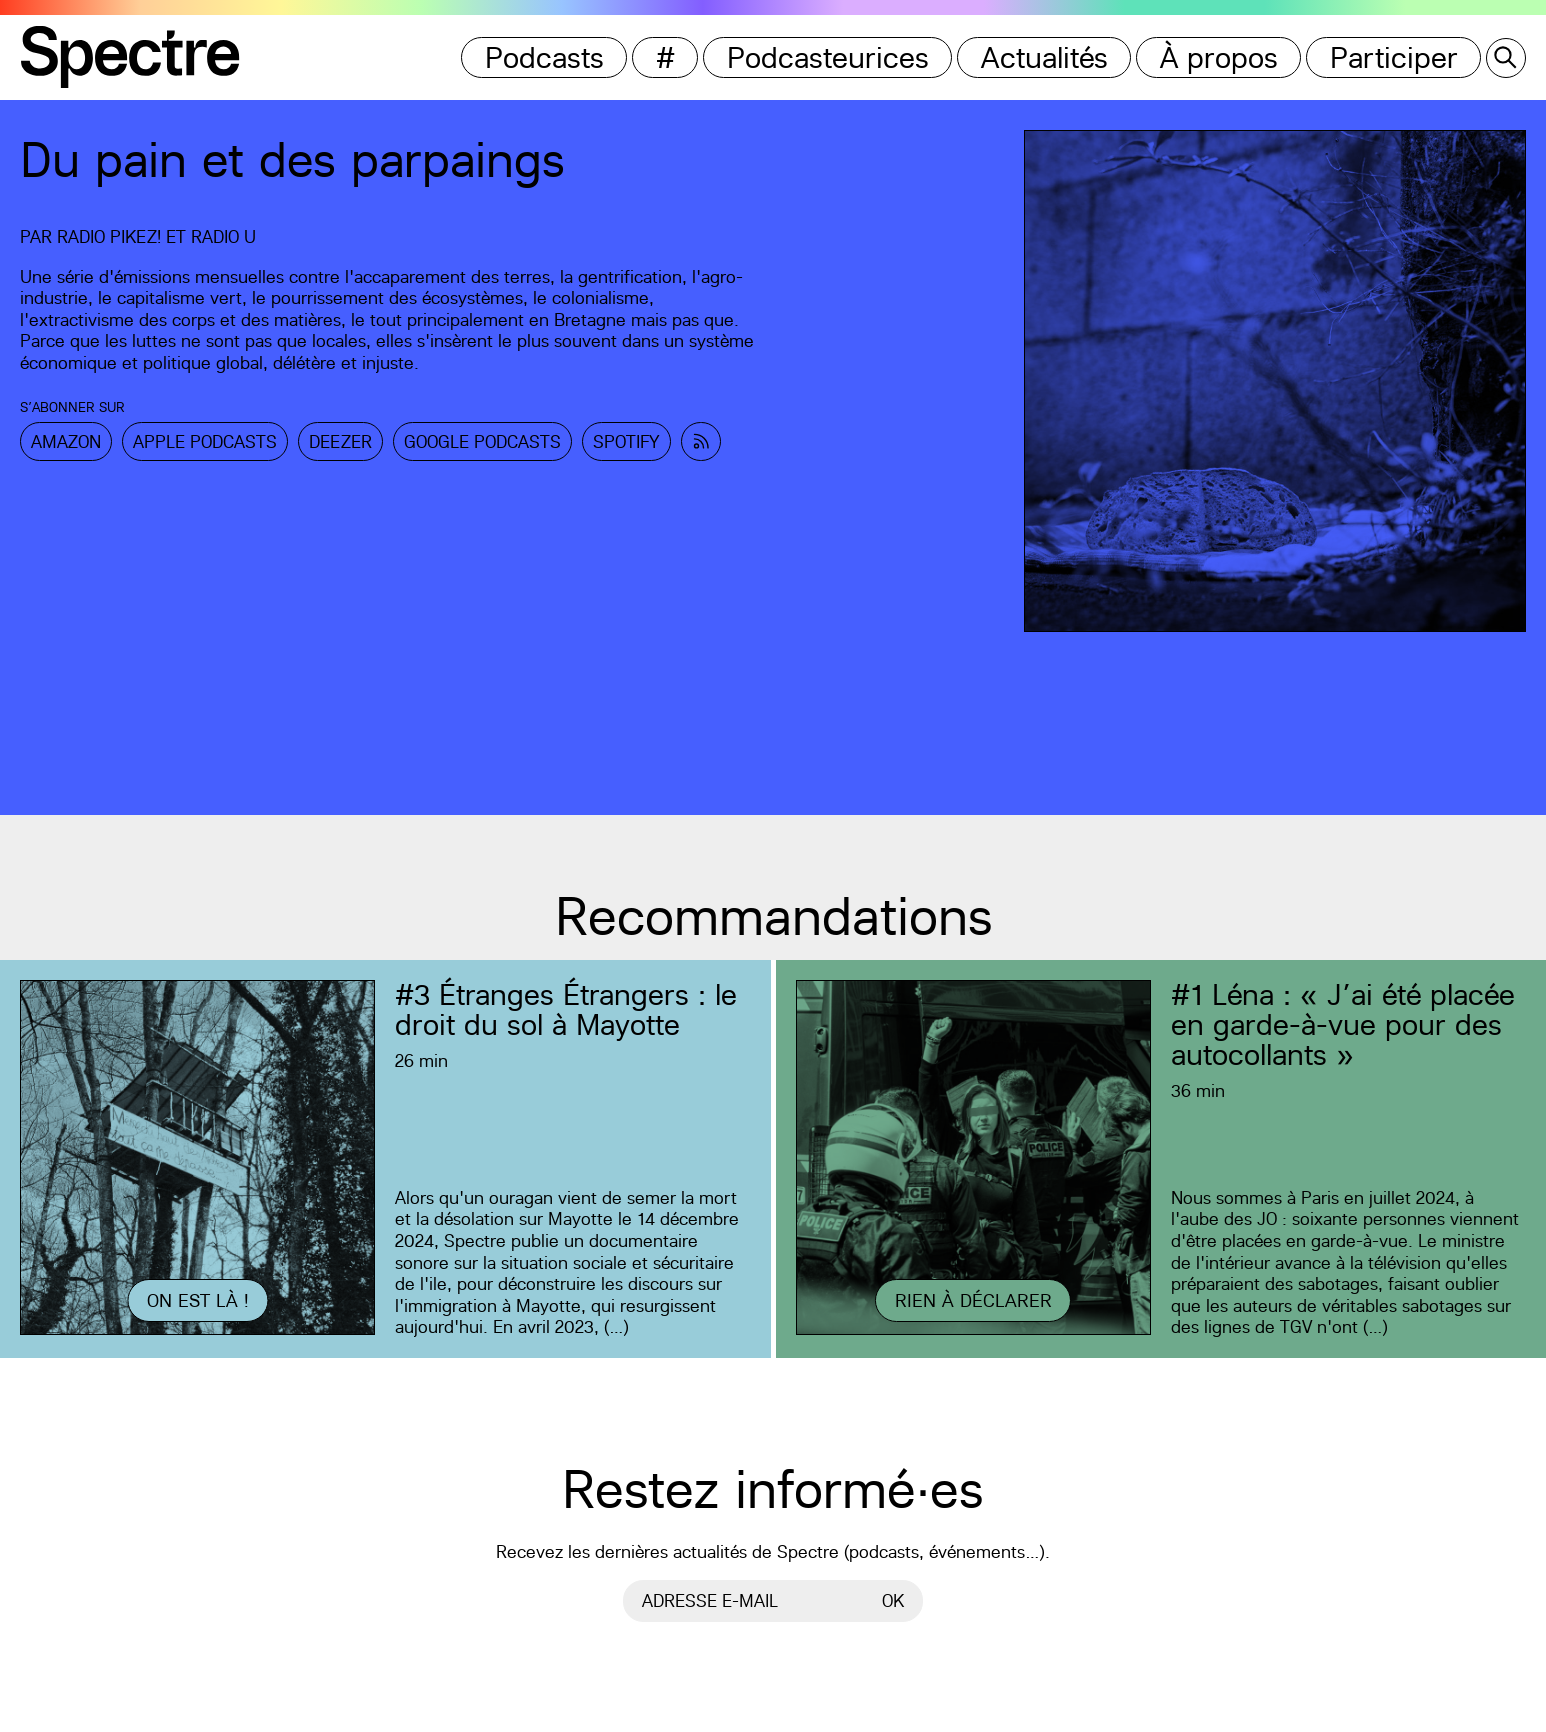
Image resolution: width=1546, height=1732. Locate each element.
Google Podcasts (482, 441)
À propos (1219, 57)
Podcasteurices (828, 57)
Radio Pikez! (109, 236)
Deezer (340, 441)
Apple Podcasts (205, 441)
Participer (1394, 57)
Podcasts (544, 57)
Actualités (1044, 57)
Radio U (223, 236)
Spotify (626, 441)
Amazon (66, 441)
